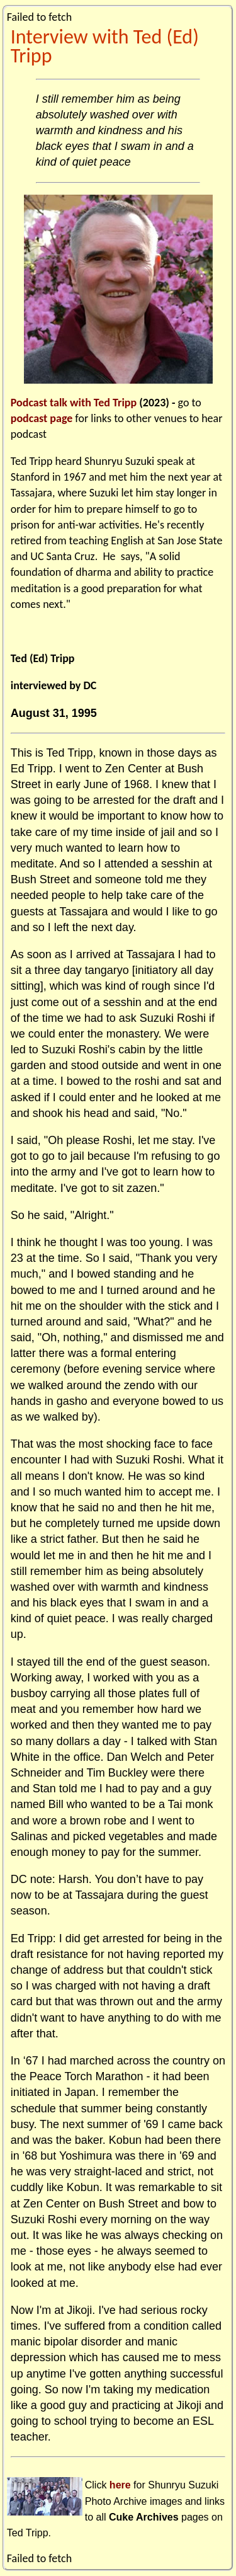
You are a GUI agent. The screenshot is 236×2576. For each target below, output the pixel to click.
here (120, 2485)
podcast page (42, 418)
